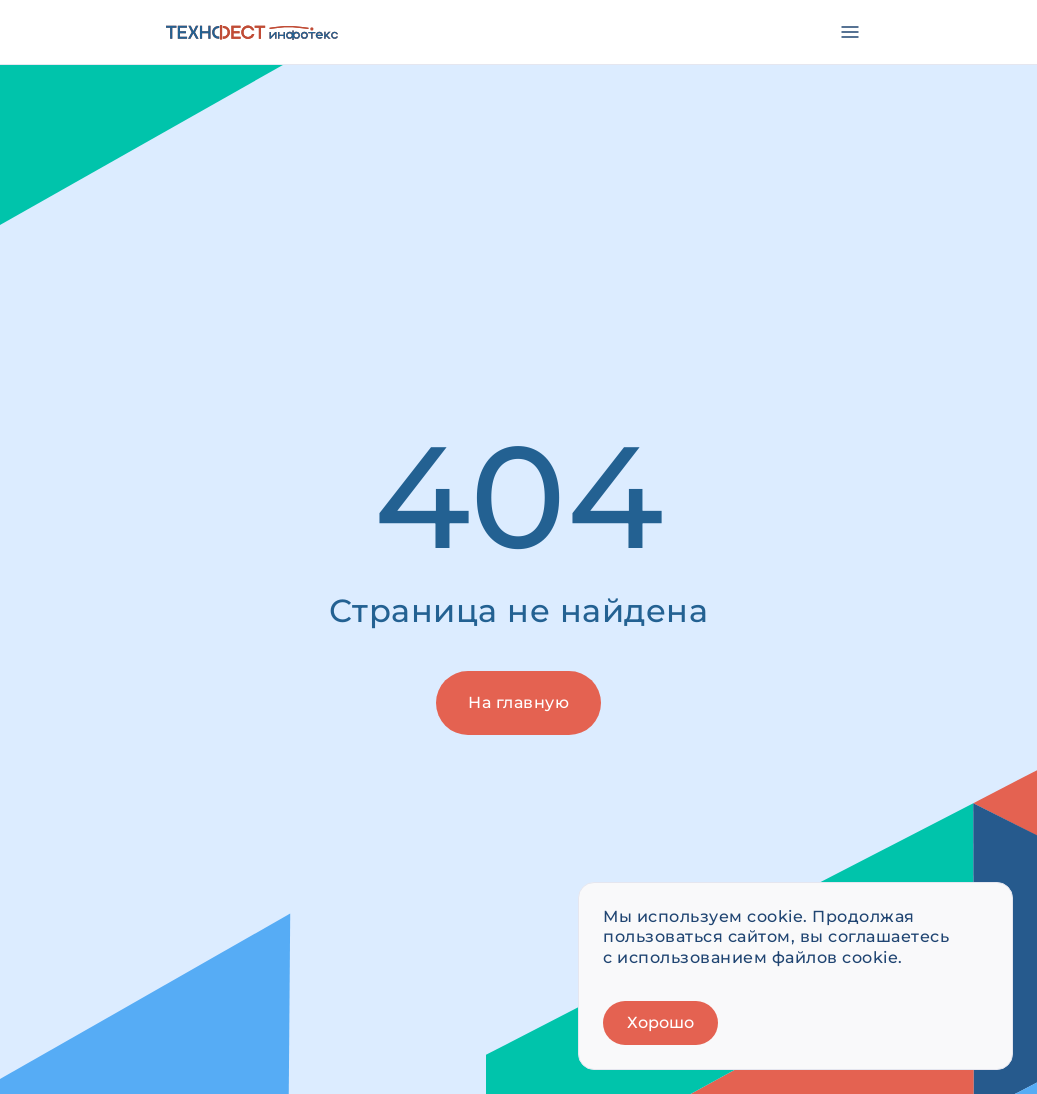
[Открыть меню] (850, 32)
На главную (518, 702)
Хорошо (660, 1022)
